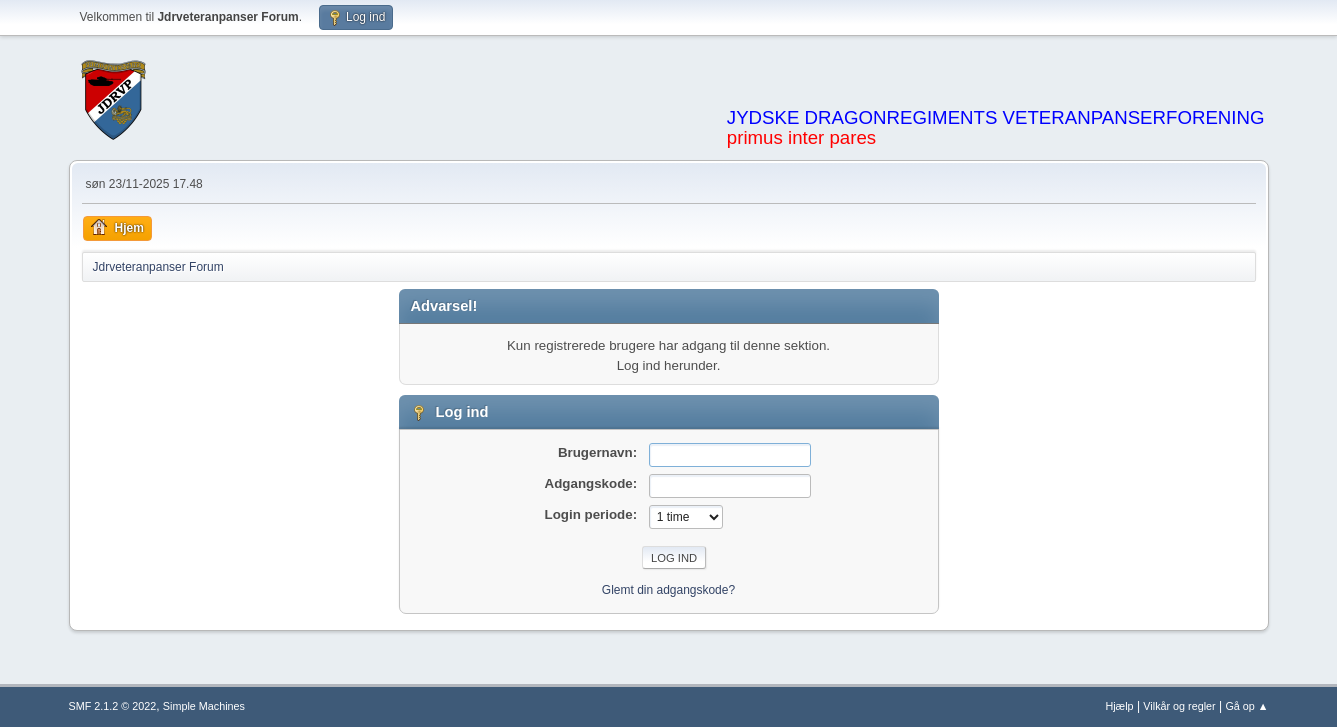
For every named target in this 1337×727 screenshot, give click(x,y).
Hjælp (1119, 706)
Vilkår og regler (1179, 706)
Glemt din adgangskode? (668, 590)
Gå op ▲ (1246, 706)
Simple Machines (204, 706)
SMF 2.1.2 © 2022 (113, 706)
